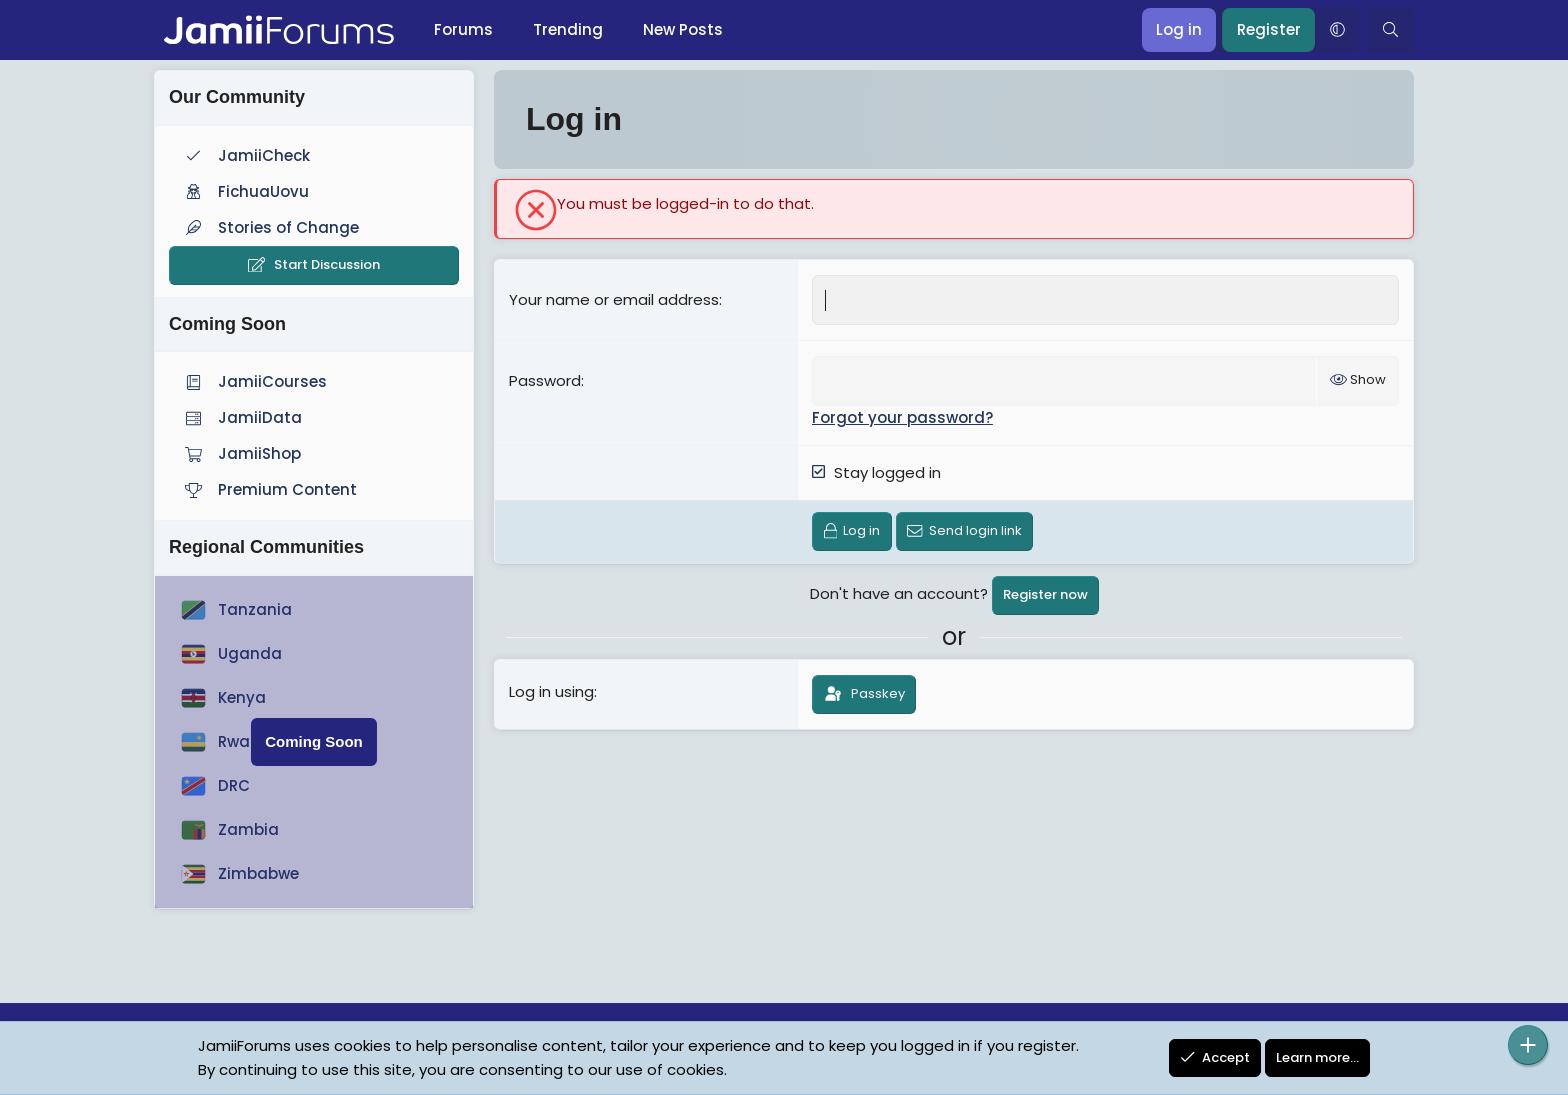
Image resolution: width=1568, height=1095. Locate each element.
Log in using (551, 691)
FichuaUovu (245, 191)
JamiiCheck (245, 155)
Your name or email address (614, 299)
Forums (463, 29)
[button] (1337, 30)
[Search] (1390, 30)
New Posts (683, 29)
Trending (568, 29)
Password (545, 380)
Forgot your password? (902, 417)
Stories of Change (270, 227)
